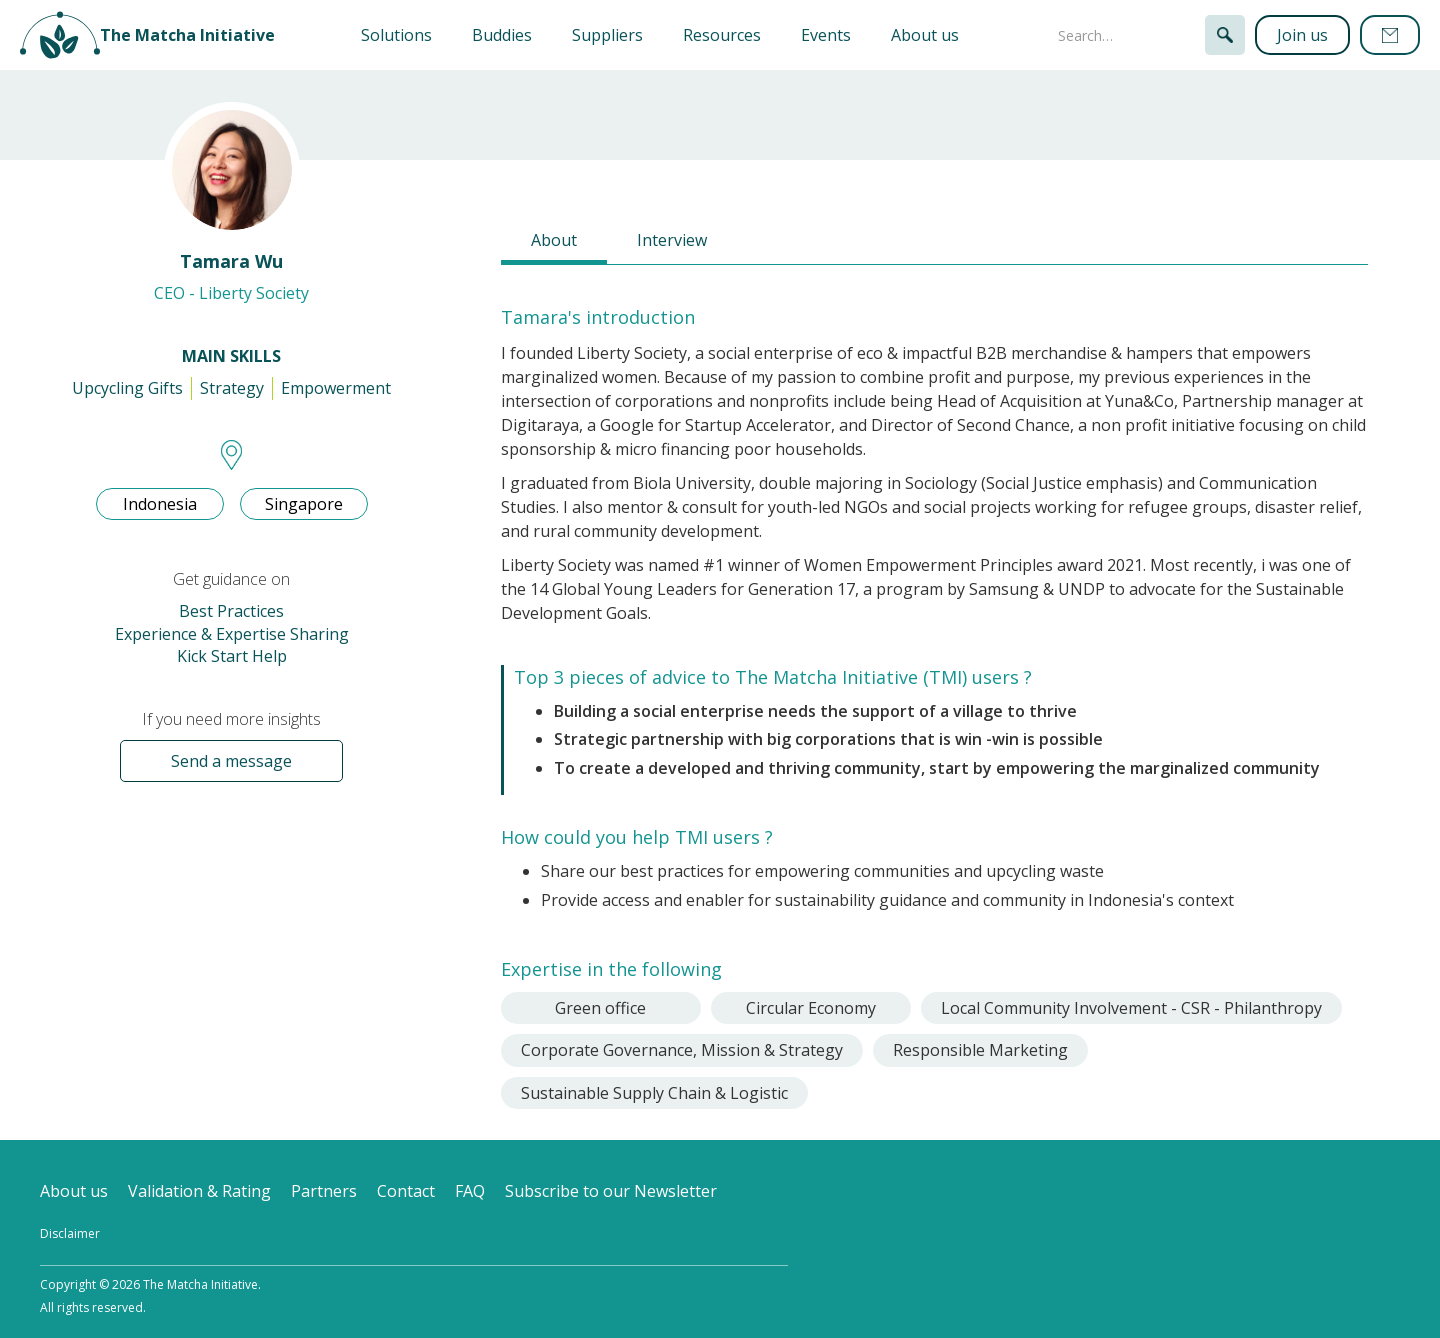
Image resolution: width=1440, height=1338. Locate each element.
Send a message (231, 761)
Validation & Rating (199, 1191)
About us (925, 35)
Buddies (502, 35)
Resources (722, 35)
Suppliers (607, 35)
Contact (406, 1191)
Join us (1302, 35)
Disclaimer (70, 1233)
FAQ (470, 1191)
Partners (324, 1191)
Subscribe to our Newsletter (611, 1191)
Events (826, 35)
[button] (396, 35)
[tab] (554, 242)
